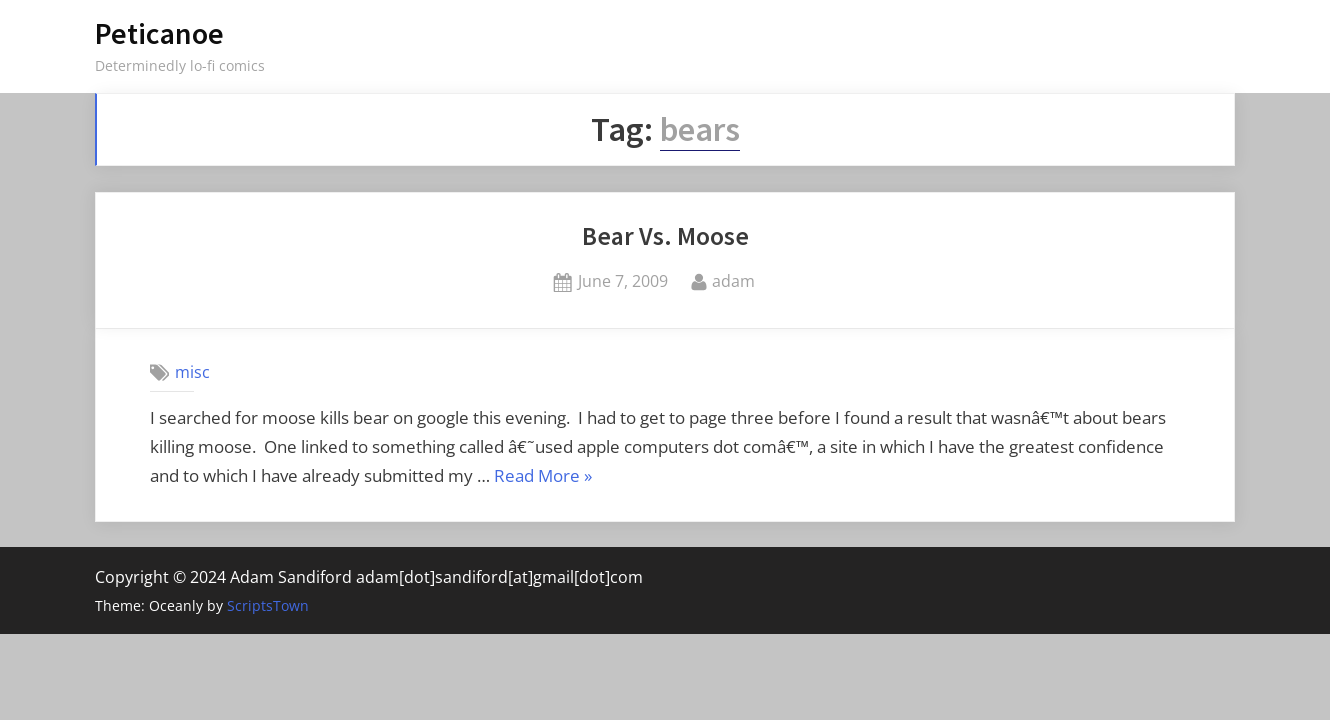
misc (192, 372)
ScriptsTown (268, 605)
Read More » (543, 477)
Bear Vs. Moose (665, 236)
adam (733, 280)
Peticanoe (159, 33)
